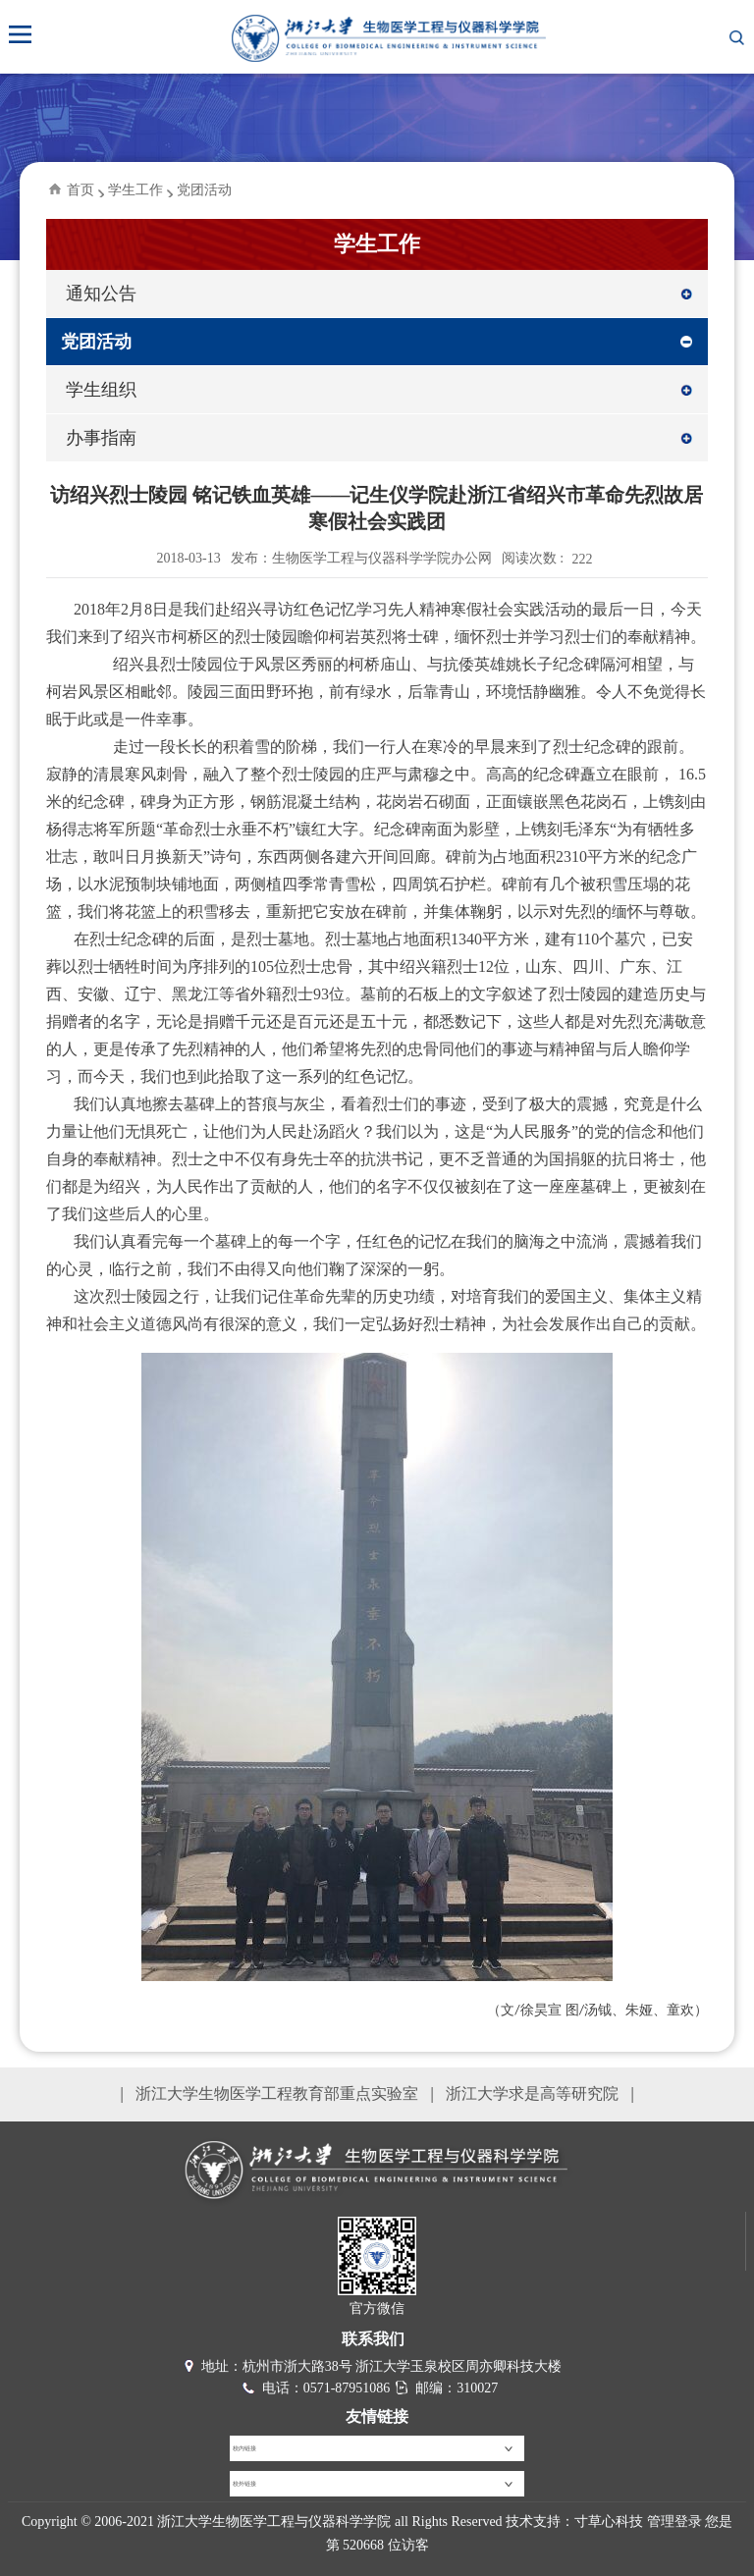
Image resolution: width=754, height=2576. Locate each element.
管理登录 (674, 2521)
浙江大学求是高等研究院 (532, 2093)
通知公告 (101, 293)
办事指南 (101, 438)
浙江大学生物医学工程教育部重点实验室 (276, 2093)
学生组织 (101, 390)
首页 (80, 190)
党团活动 (204, 190)
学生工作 (135, 190)
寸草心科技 (608, 2521)
